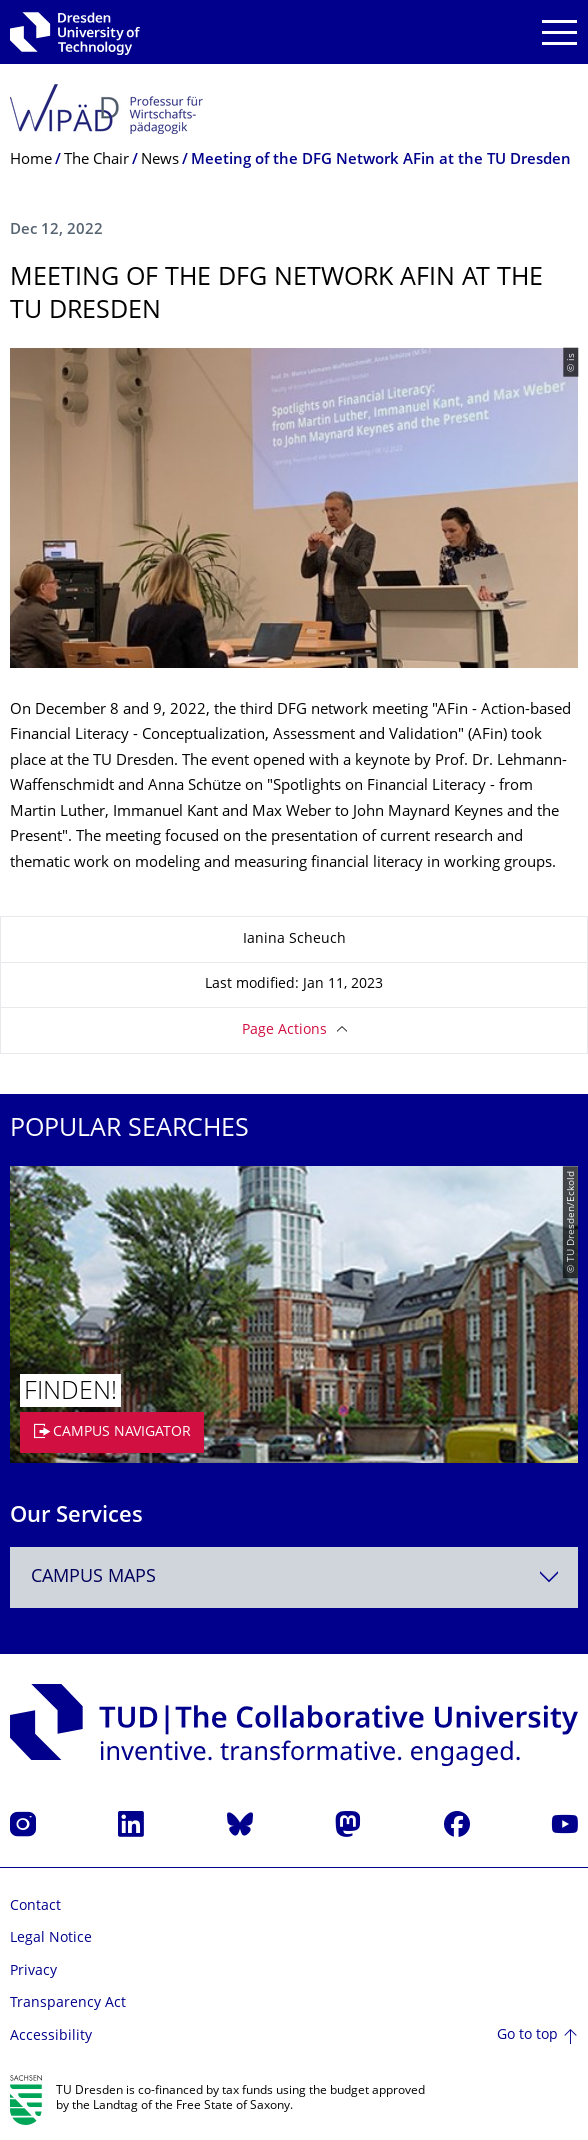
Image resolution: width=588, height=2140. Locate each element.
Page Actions (284, 1030)
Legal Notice (51, 1938)
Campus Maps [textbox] (93, 1577)
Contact (35, 1906)
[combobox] (294, 1577)
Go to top (527, 2035)
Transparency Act (68, 2003)
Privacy (33, 1971)
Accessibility (51, 2036)
